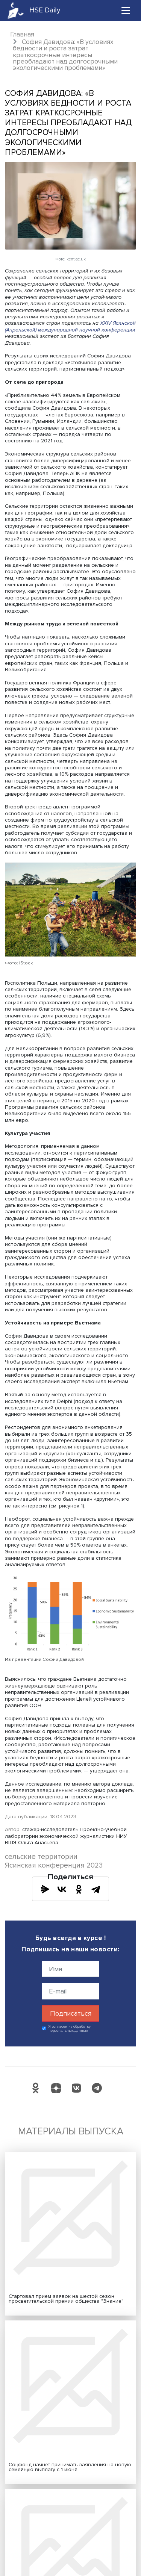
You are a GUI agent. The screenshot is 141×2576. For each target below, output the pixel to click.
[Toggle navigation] (126, 10)
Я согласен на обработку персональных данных (70, 2029)
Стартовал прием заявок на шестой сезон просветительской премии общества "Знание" (66, 2299)
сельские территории (41, 1857)
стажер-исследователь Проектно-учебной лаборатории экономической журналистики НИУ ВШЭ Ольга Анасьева (66, 1836)
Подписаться (70, 2013)
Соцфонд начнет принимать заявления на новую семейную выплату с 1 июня (70, 2467)
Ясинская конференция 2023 (54, 1865)
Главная (22, 34)
